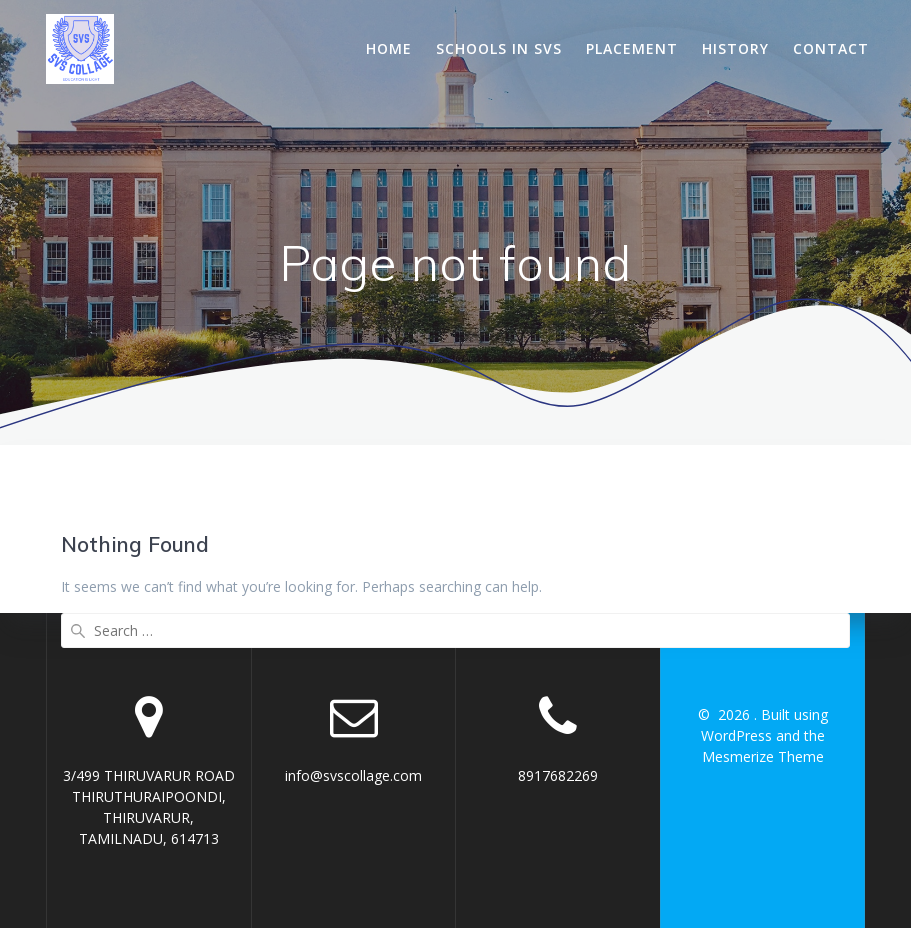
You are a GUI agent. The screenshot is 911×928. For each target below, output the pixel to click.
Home (389, 48)
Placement (632, 48)
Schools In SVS (499, 48)
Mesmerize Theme (763, 756)
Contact (831, 48)
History (735, 48)
